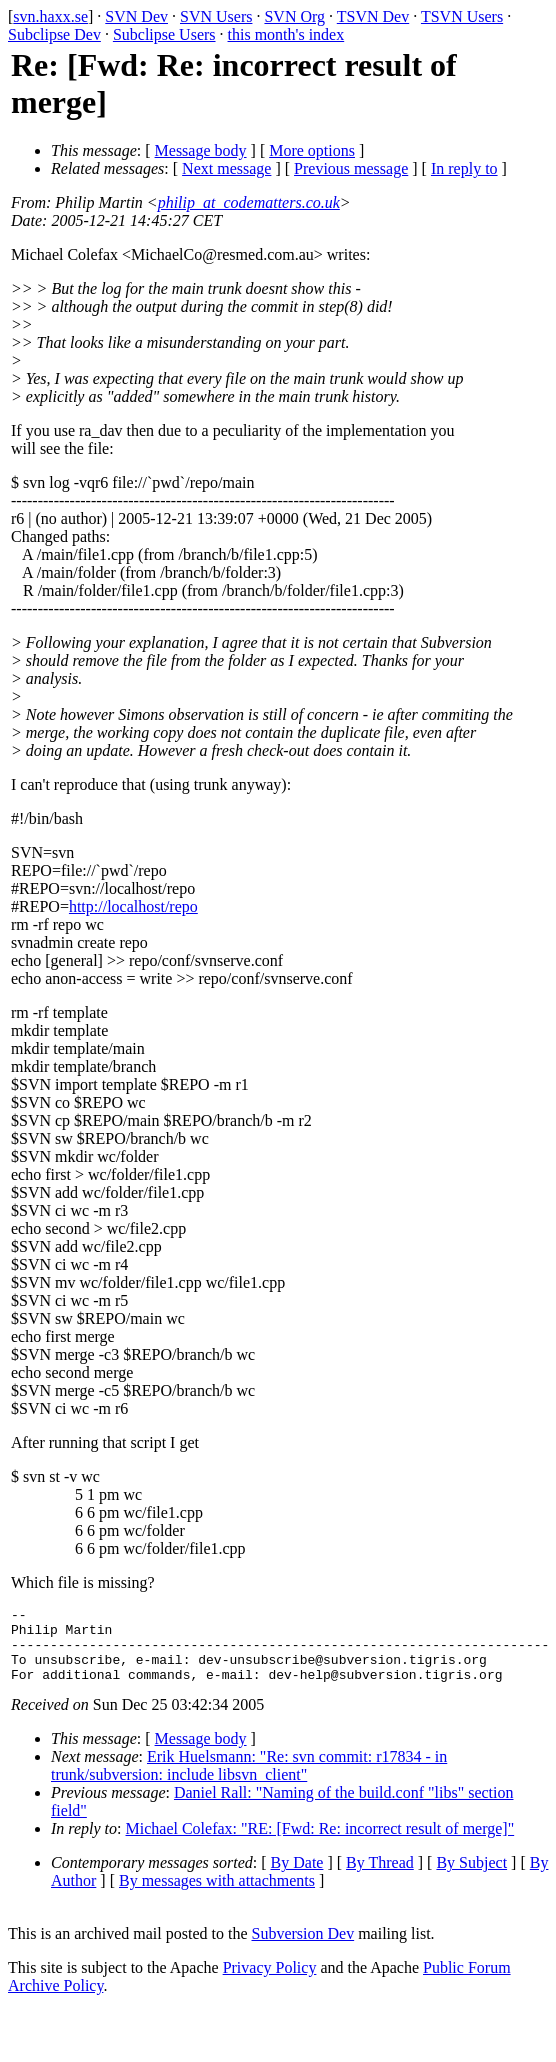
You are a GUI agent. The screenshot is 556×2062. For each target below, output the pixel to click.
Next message (226, 168)
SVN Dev (136, 16)
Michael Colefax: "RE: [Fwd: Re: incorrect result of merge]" (320, 1843)
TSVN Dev (373, 16)
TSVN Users (462, 16)
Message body (201, 150)
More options (312, 150)
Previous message (351, 168)
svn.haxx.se (50, 16)
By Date (297, 1877)
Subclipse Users (164, 34)
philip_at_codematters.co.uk (249, 202)
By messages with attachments (217, 1895)
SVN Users (216, 16)
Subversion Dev (303, 1948)
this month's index (286, 34)
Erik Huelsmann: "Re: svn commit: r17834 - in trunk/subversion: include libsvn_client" (249, 1780)
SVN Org (294, 16)
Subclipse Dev (54, 34)
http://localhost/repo (133, 906)
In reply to (464, 168)
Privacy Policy (270, 1982)
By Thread (380, 1877)
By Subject (471, 1877)
